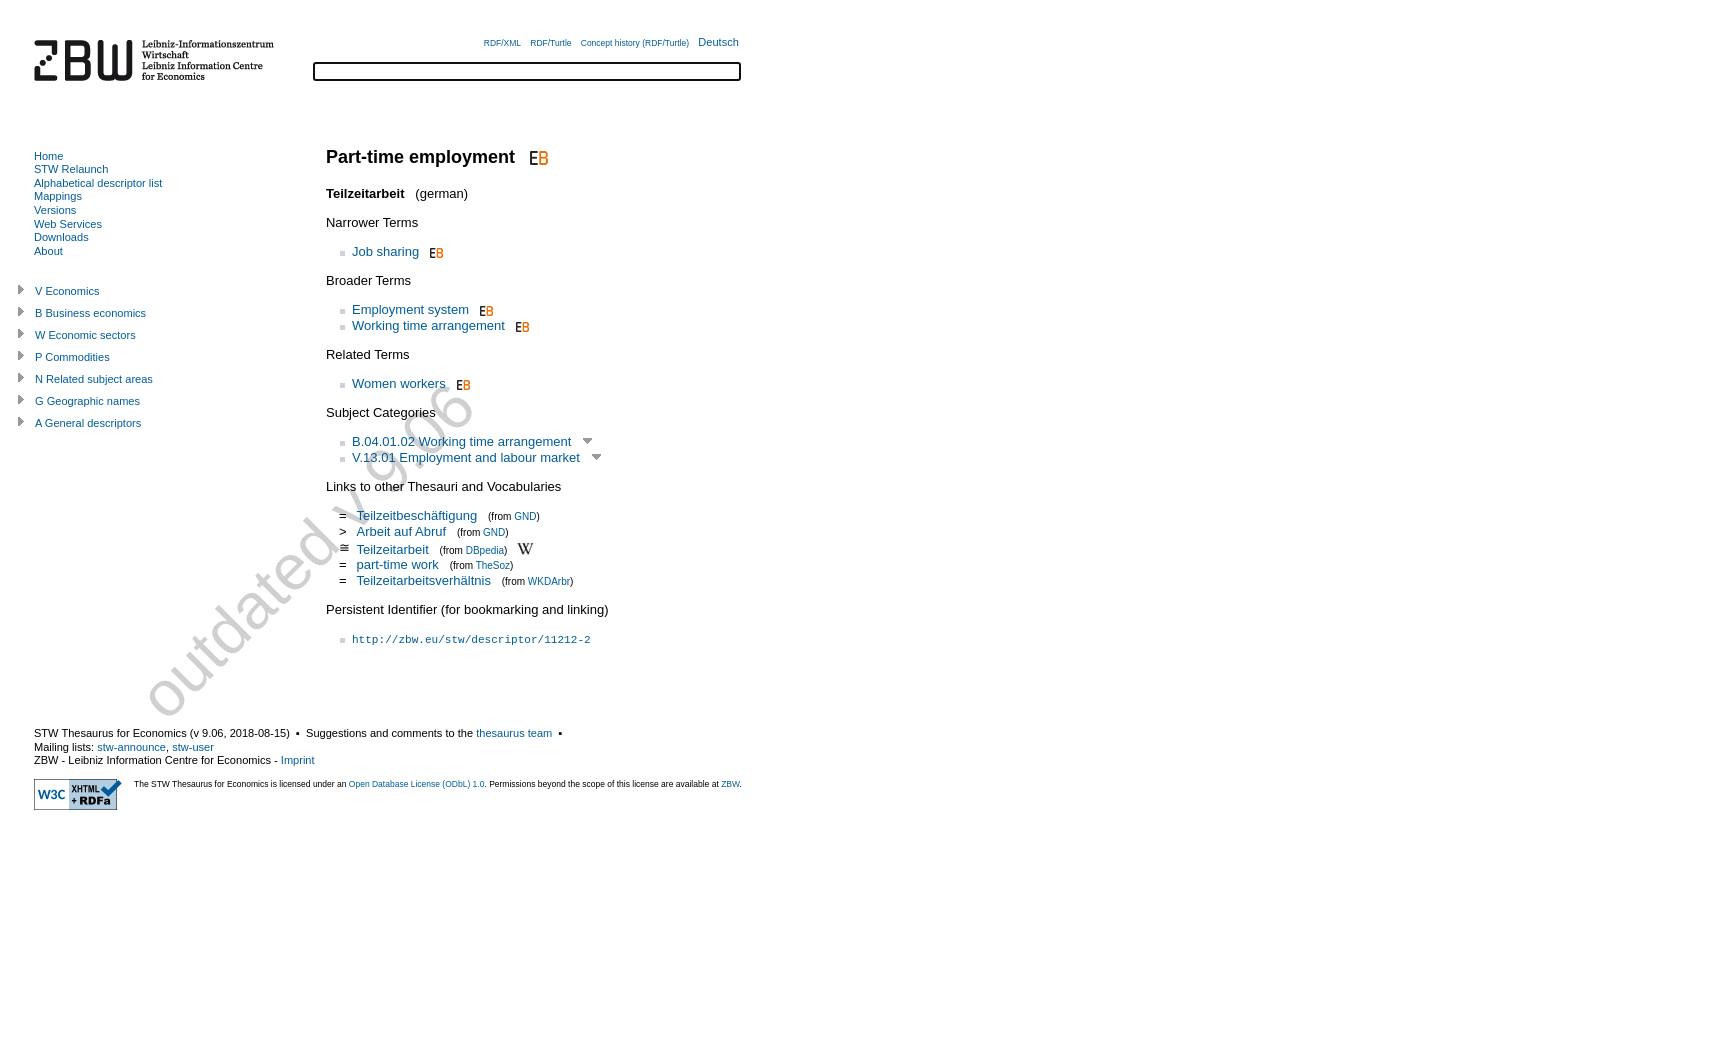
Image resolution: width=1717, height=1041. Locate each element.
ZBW (730, 784)
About (48, 251)
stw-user (193, 747)
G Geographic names (87, 401)
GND (525, 516)
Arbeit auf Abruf (401, 531)
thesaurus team (514, 733)
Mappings (58, 196)
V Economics (67, 291)
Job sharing (385, 251)
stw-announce (131, 747)
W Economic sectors (85, 335)
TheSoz (493, 565)
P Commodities (72, 357)
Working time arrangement (428, 325)
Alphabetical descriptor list (98, 183)
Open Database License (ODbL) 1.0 (417, 784)
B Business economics (90, 313)
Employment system (410, 309)
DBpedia (485, 549)
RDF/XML (502, 43)
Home (48, 156)
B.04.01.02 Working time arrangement (461, 441)
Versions (55, 210)
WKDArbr (549, 581)
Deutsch (718, 42)
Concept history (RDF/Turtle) (635, 43)
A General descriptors (88, 423)
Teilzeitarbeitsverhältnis (423, 580)
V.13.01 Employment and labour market (466, 457)
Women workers (399, 383)
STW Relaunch (71, 169)
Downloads (61, 237)
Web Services (68, 224)
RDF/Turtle (550, 43)
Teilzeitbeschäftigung (416, 515)
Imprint (298, 760)
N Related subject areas (94, 379)
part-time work (397, 564)
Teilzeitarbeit (392, 548)
